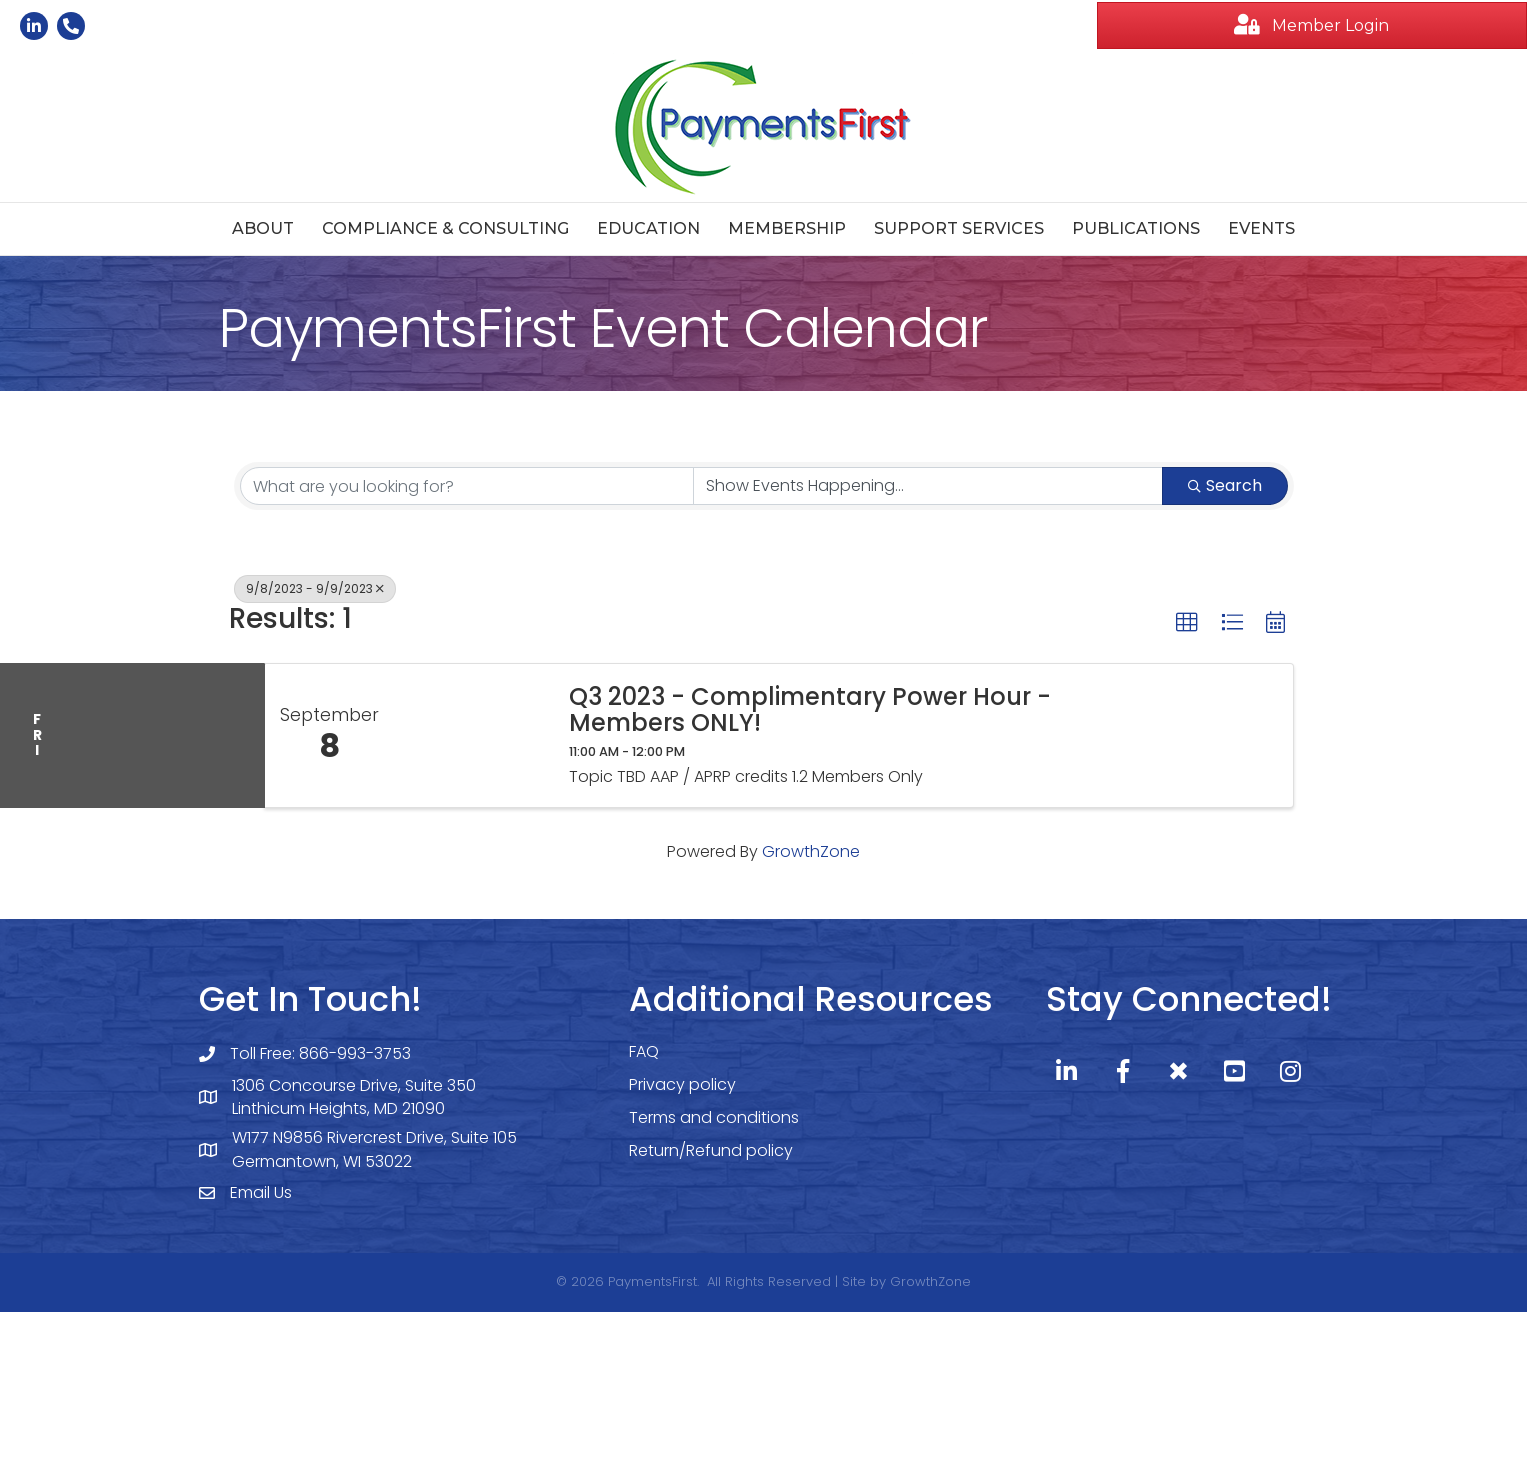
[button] (1312, 25)
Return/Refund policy (711, 1150)
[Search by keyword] (467, 486)
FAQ (644, 1051)
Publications (1136, 228)
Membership (787, 228)
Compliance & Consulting (445, 228)
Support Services (959, 228)
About (263, 228)
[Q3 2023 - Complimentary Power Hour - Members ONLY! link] (472, 735)
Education (648, 228)
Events (1261, 228)
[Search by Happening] (928, 486)
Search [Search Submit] (1225, 485)
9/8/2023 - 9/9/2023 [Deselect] (315, 588)
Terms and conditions (714, 1117)
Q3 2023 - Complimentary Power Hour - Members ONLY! (810, 710)
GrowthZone (811, 851)
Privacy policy (682, 1084)
